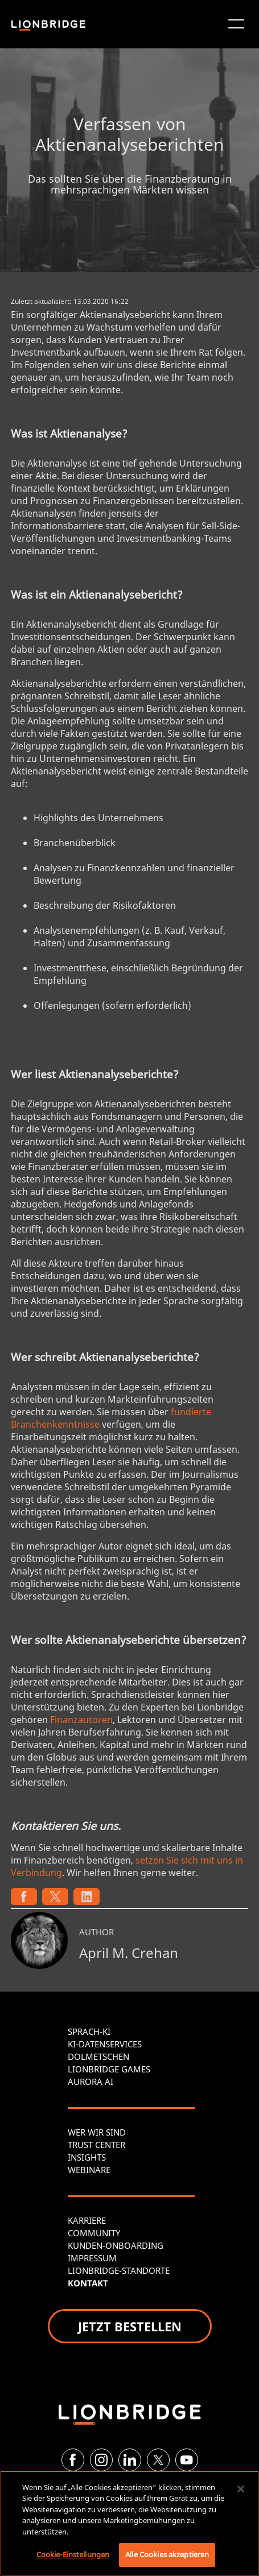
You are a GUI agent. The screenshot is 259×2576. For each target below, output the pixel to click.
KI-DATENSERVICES (105, 2044)
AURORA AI (90, 2081)
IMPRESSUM (92, 2258)
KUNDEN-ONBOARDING (115, 2245)
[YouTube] (186, 2460)
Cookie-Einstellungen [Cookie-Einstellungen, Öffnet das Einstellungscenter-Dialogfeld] (73, 2554)
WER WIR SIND (97, 2132)
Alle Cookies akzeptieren (167, 2554)
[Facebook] (72, 2460)
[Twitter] (158, 2460)
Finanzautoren (81, 1719)
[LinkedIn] (129, 2460)
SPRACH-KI (89, 2031)
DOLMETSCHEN (98, 2056)
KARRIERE (87, 2220)
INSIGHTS (87, 2157)
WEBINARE (89, 2169)
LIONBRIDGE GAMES (109, 2069)
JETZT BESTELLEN (130, 2326)
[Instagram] (101, 2460)
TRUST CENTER (96, 2144)
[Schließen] (240, 2488)
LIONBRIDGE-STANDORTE (119, 2270)
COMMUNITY (94, 2233)
